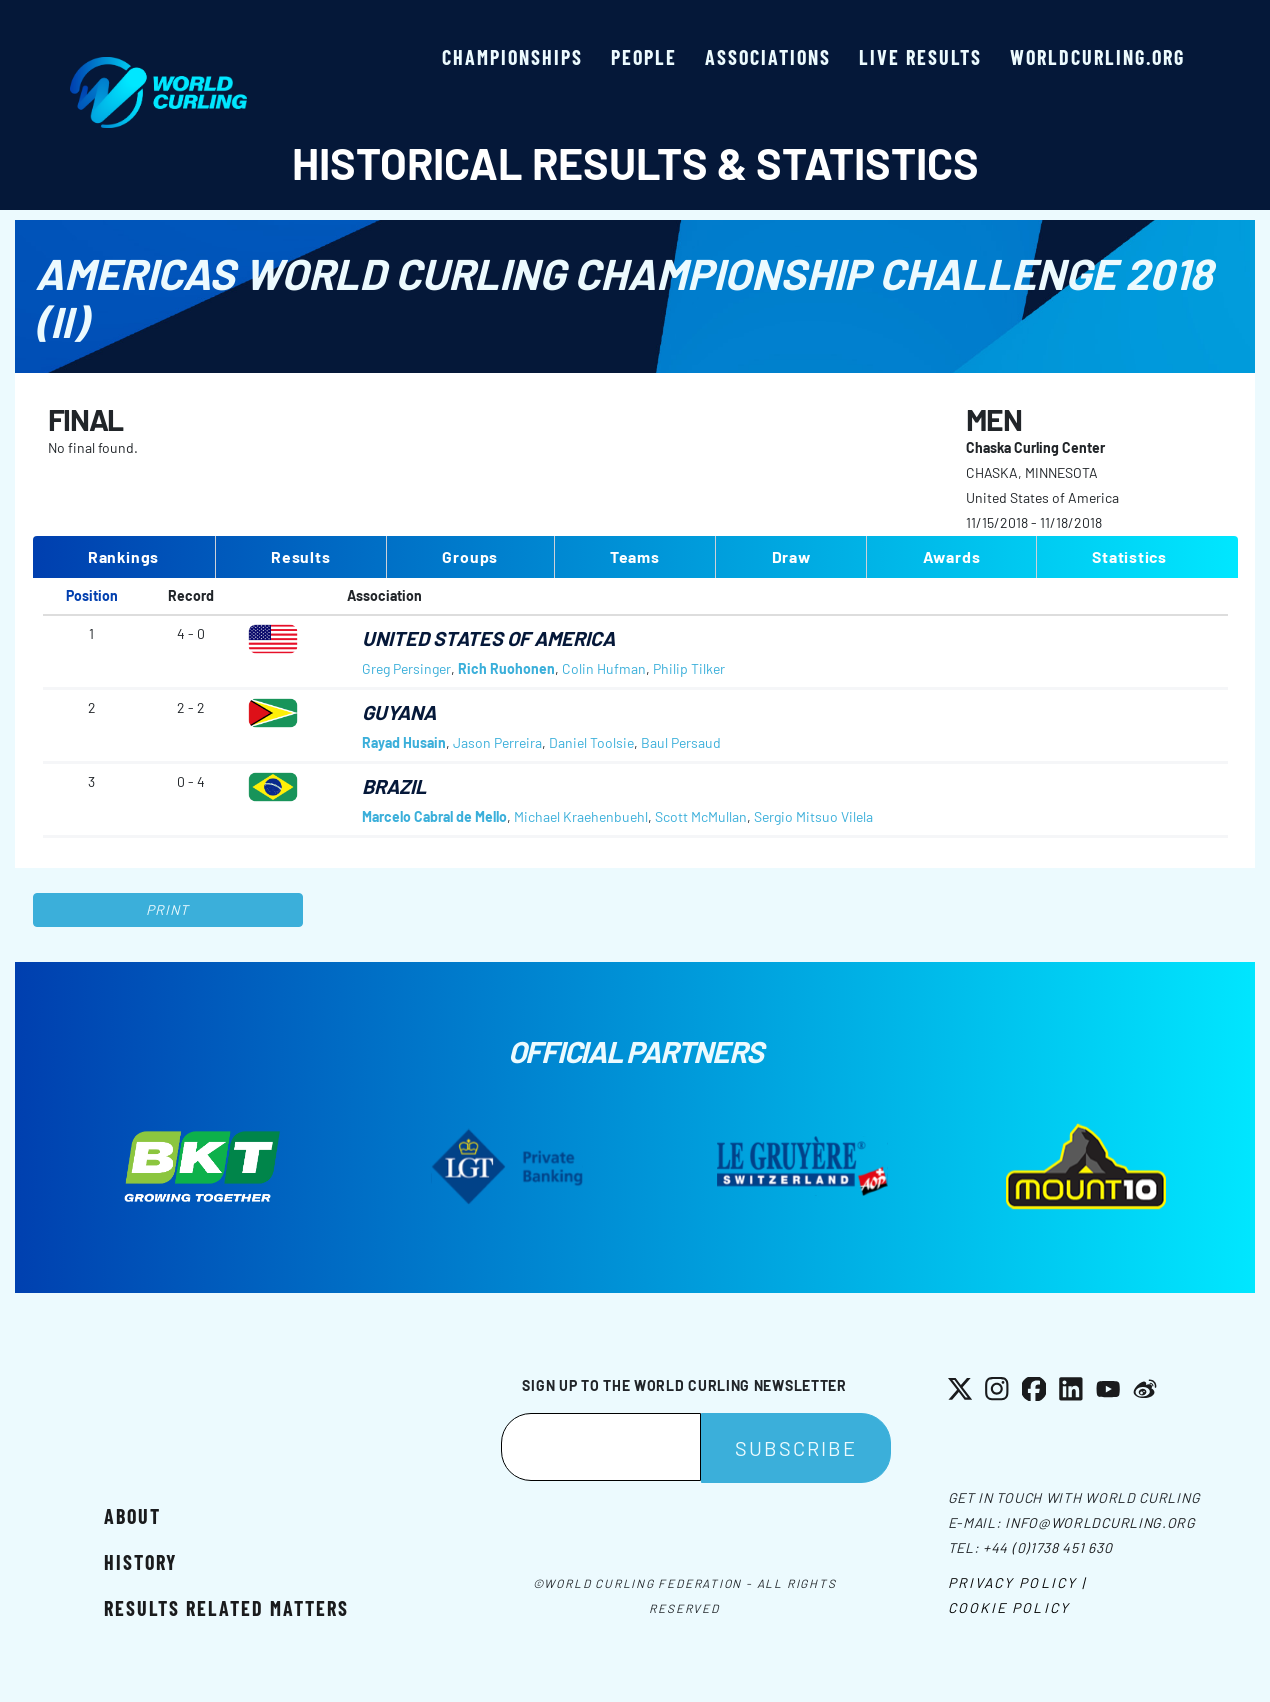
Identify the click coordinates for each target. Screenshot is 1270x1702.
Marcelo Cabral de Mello (434, 816)
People (644, 57)
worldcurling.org (1097, 57)
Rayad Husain (404, 742)
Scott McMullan (701, 816)
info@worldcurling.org (1100, 1522)
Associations (768, 57)
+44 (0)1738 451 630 (1047, 1547)
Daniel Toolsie (591, 742)
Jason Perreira (497, 742)
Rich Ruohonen (506, 668)
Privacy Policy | (1017, 1582)
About (132, 1516)
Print (168, 909)
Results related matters (226, 1608)
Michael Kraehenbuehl (581, 816)
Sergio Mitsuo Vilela (813, 816)
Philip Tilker (689, 668)
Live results (920, 57)
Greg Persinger (406, 668)
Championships (512, 57)
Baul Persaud (681, 742)
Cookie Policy (1009, 1607)
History (140, 1562)
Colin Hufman (604, 668)
